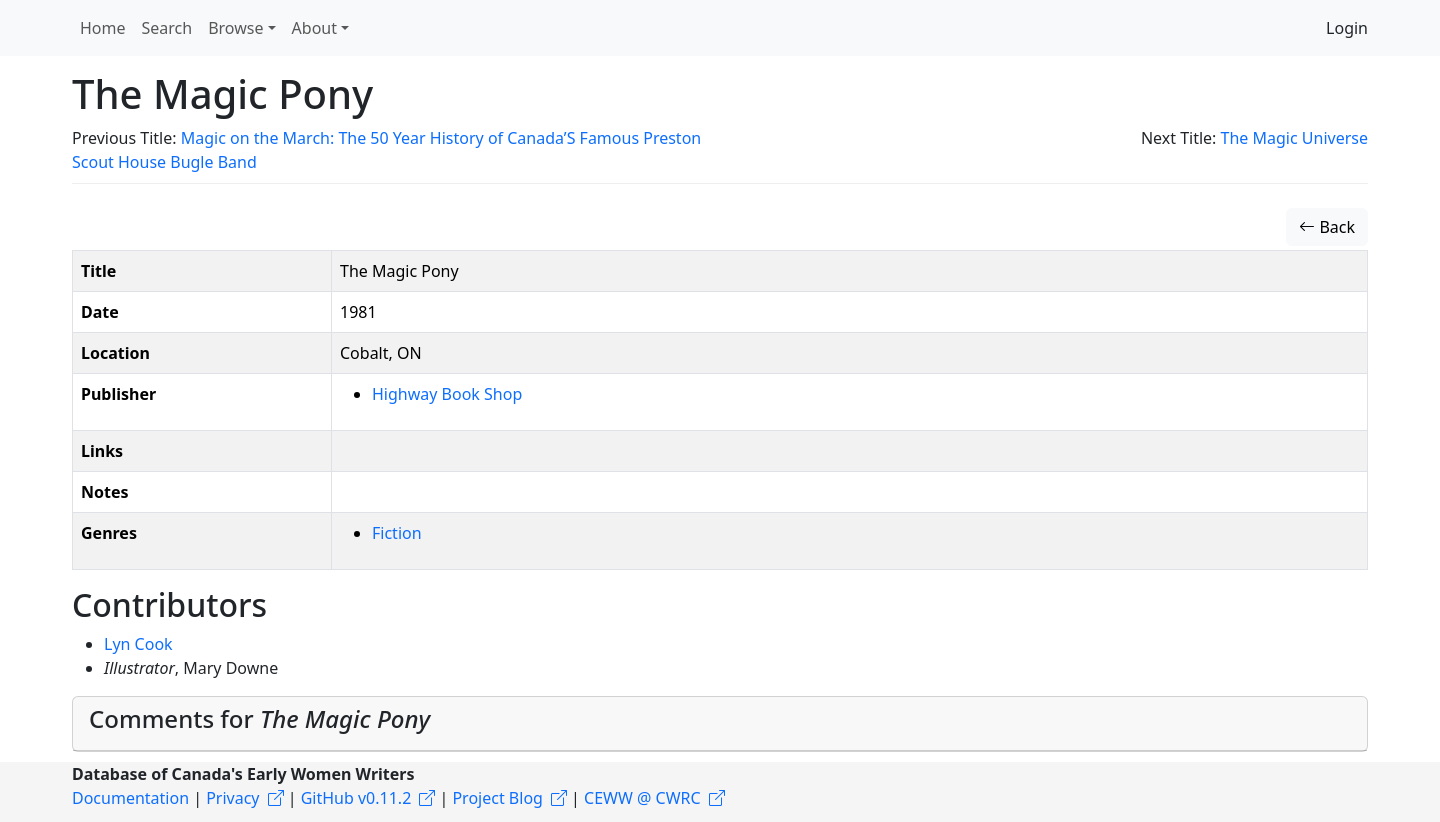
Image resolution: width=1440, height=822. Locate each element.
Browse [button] (235, 28)
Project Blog (497, 798)
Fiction (397, 533)
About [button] (314, 28)
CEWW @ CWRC (642, 798)
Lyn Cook (138, 644)
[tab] (720, 724)
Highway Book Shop (447, 394)
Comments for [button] (259, 718)
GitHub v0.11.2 (356, 798)
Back (1327, 227)
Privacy (232, 798)
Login (1347, 28)
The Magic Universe (1294, 138)
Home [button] (103, 28)
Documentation (130, 798)
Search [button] (167, 28)
